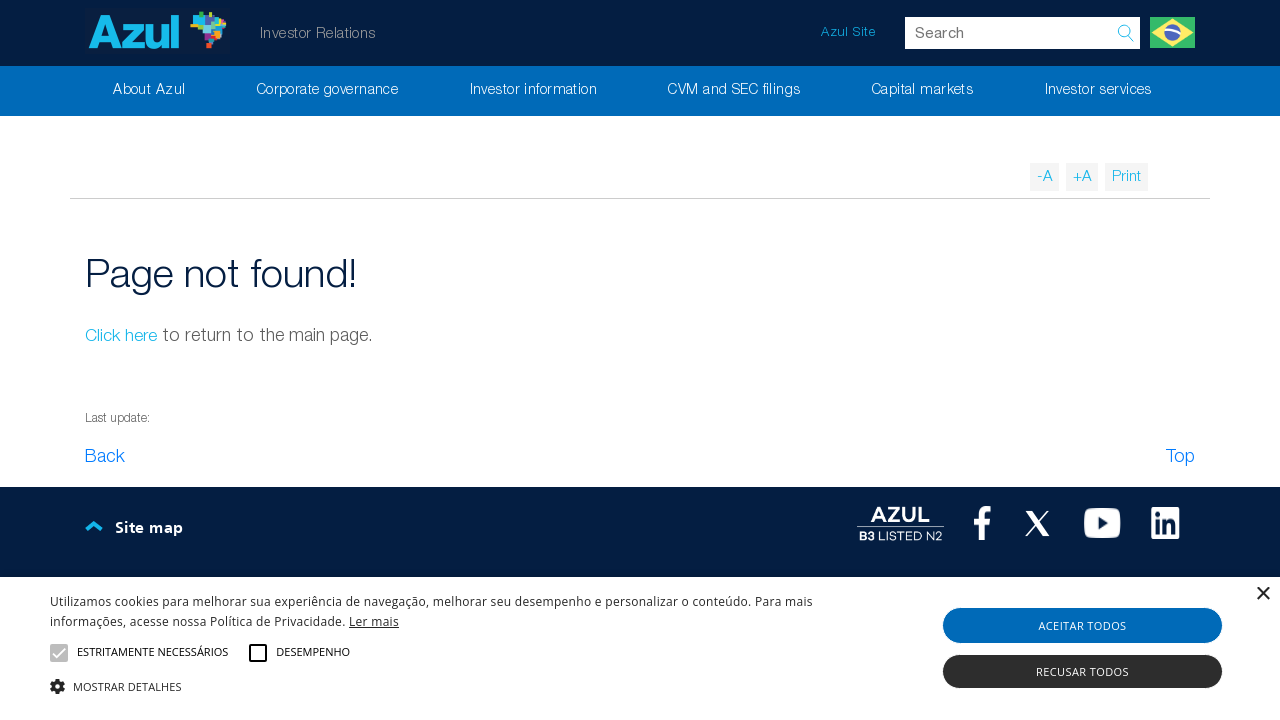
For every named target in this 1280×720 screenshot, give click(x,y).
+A (1082, 177)
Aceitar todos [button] (1082, 625)
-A (1044, 177)
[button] (433, 686)
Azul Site (848, 32)
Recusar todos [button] (1082, 671)
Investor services (1098, 90)
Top (1180, 457)
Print (1126, 177)
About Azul (149, 90)
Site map (149, 529)
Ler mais (374, 621)
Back (105, 457)
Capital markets (922, 90)
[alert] (640, 648)
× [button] (1262, 594)
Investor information (534, 90)
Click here (121, 336)
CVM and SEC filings (734, 90)
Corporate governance (328, 90)
